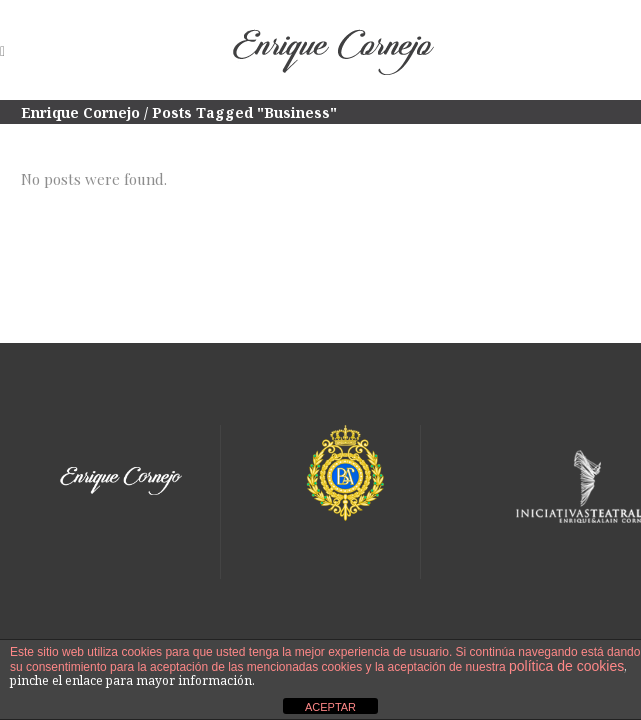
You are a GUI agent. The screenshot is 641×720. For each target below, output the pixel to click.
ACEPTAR (330, 707)
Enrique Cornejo (80, 112)
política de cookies (566, 666)
